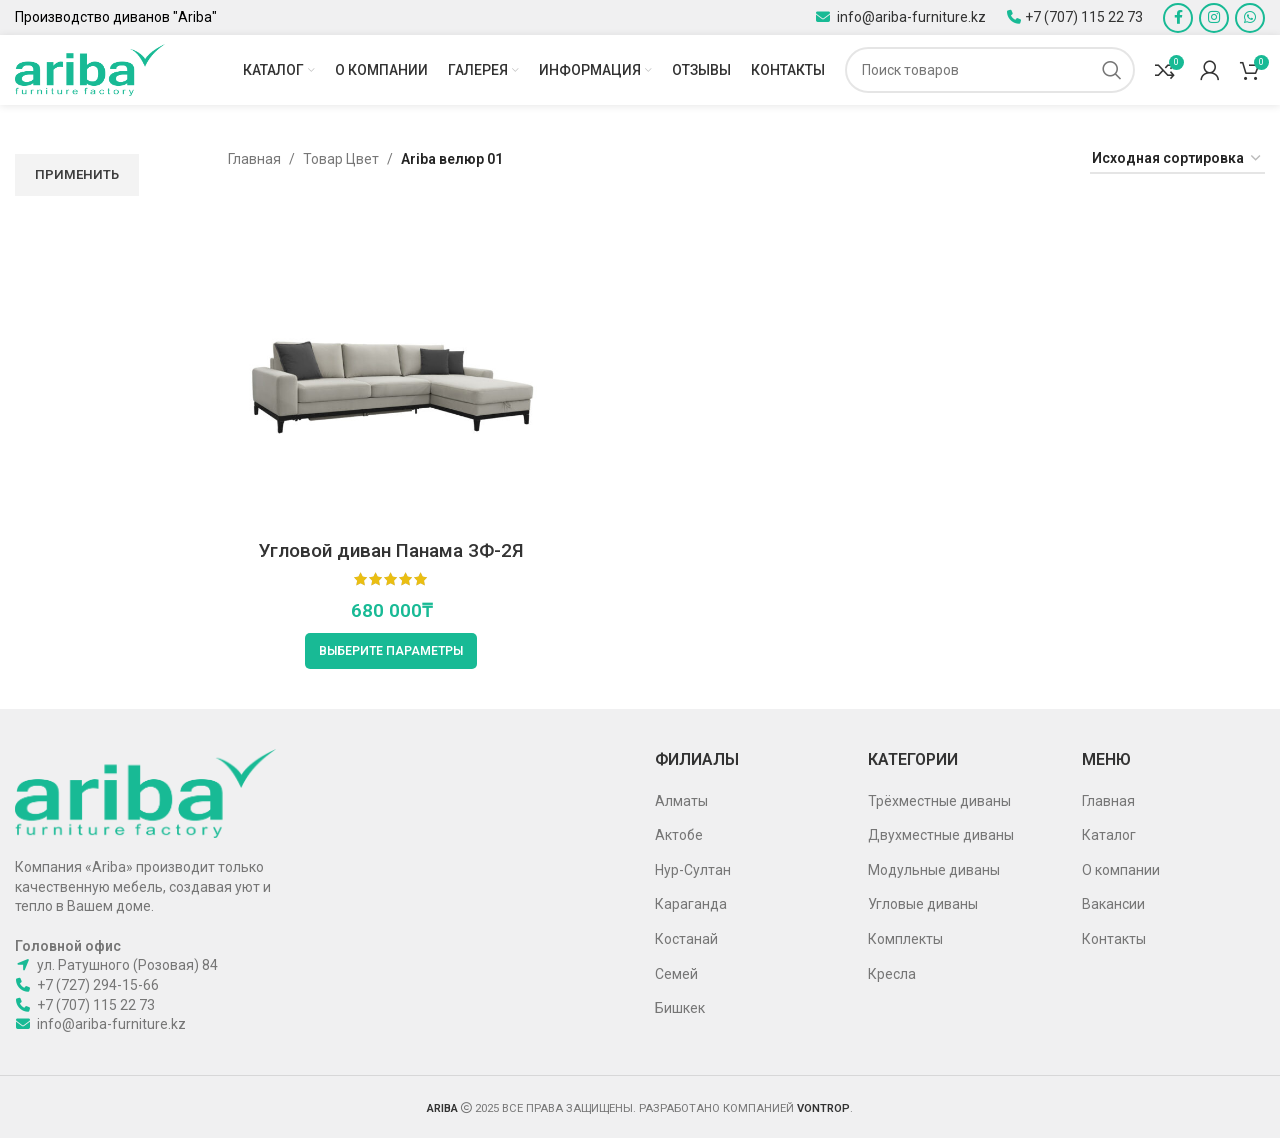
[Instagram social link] (1214, 18)
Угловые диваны (923, 904)
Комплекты (905, 939)
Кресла (892, 974)
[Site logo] (90, 69)
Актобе (679, 835)
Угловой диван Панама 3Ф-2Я (391, 550)
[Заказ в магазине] (1177, 159)
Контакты (1114, 939)
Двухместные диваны (941, 835)
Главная (254, 159)
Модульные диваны (934, 870)
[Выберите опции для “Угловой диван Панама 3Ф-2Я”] (391, 651)
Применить (77, 174)
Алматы (681, 801)
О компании (1121, 870)
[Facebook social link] (1178, 18)
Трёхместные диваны (939, 801)
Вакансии (1113, 904)
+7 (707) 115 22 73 (1084, 17)
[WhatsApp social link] (1250, 18)
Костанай (686, 939)
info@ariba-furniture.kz (910, 17)
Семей (676, 974)
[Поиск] (990, 70)
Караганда (691, 904)
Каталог (1109, 835)
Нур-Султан (693, 870)
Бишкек (680, 1008)
